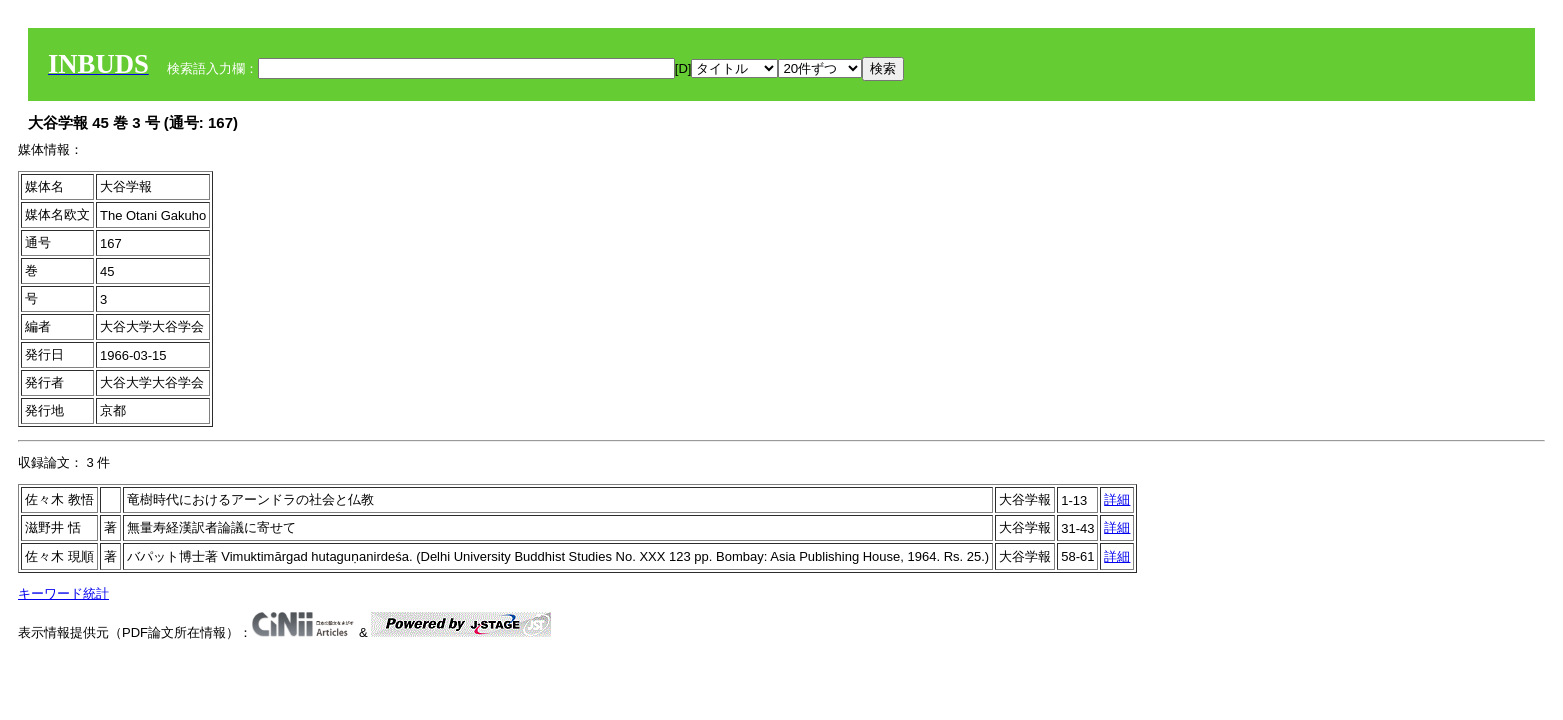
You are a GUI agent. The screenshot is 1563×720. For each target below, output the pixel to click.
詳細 (1117, 499)
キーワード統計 (63, 593)
